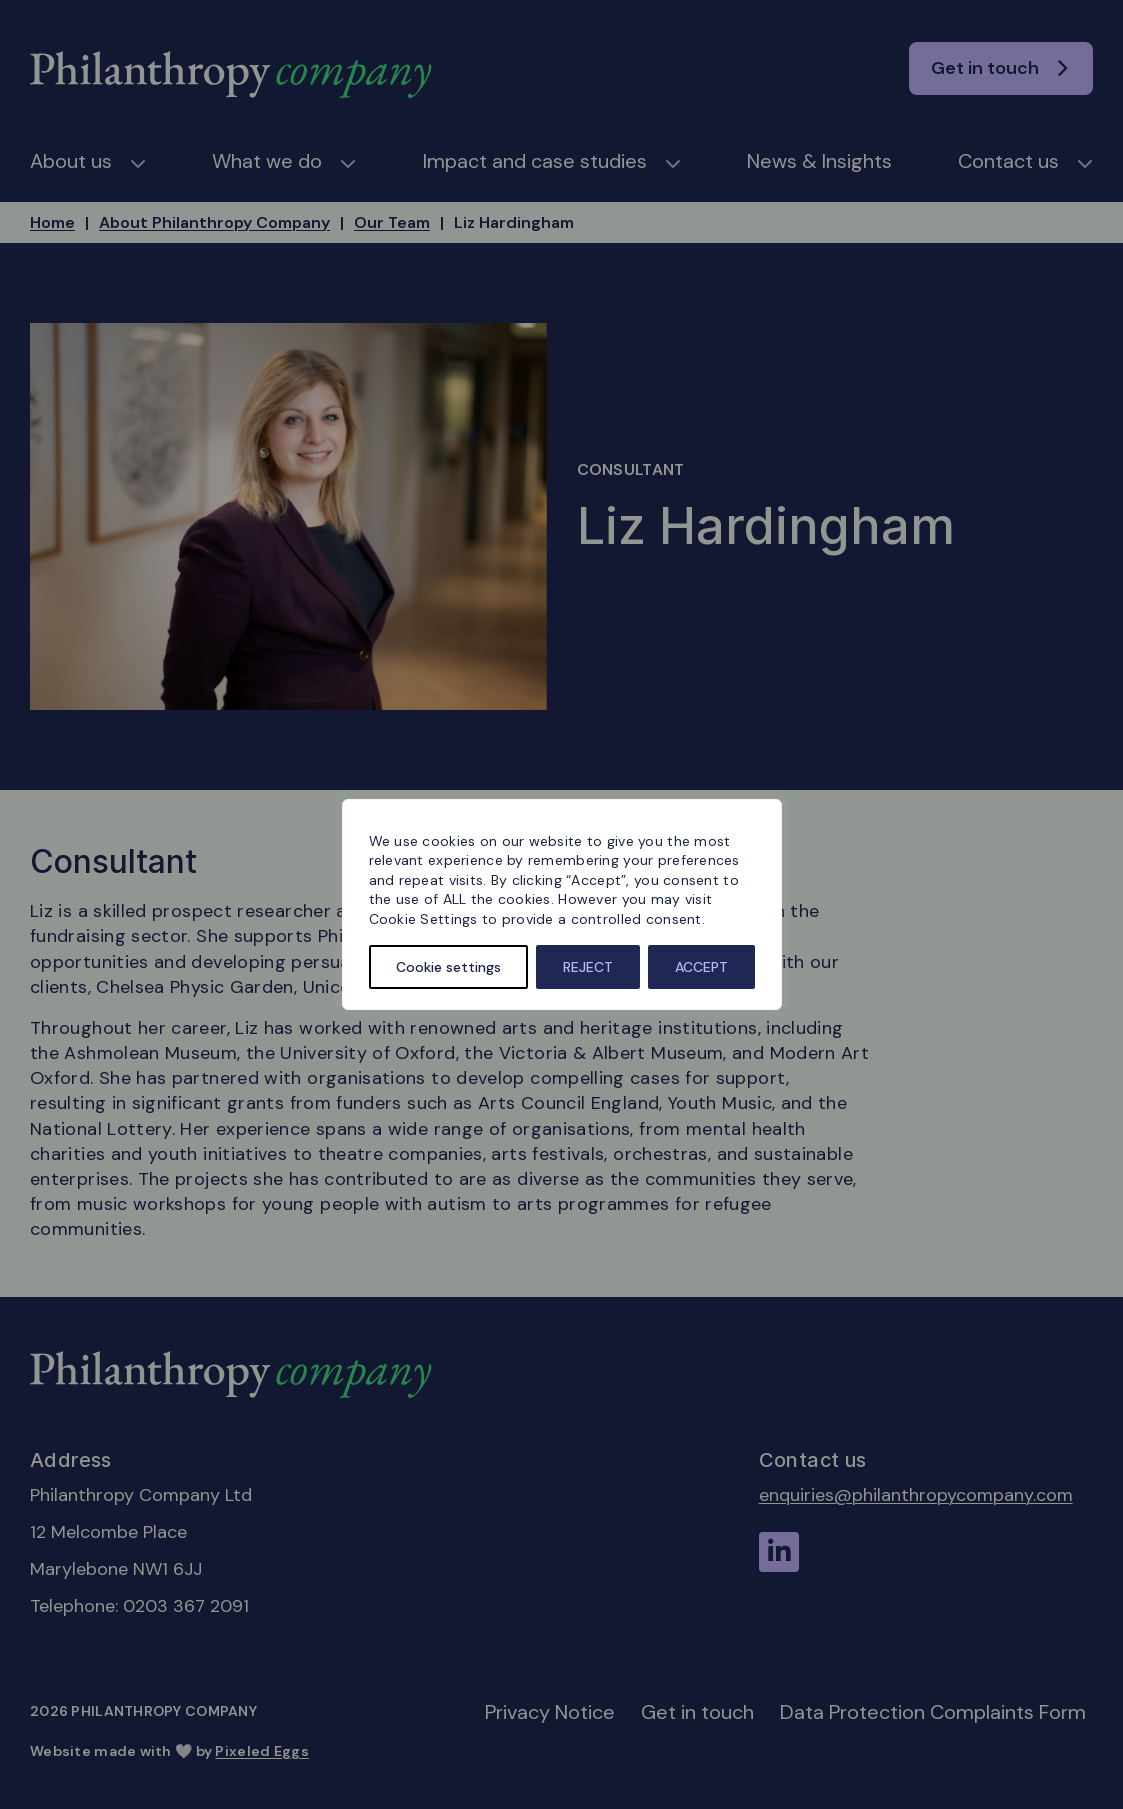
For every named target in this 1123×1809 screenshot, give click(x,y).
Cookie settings (448, 967)
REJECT (588, 967)
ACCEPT (701, 967)
